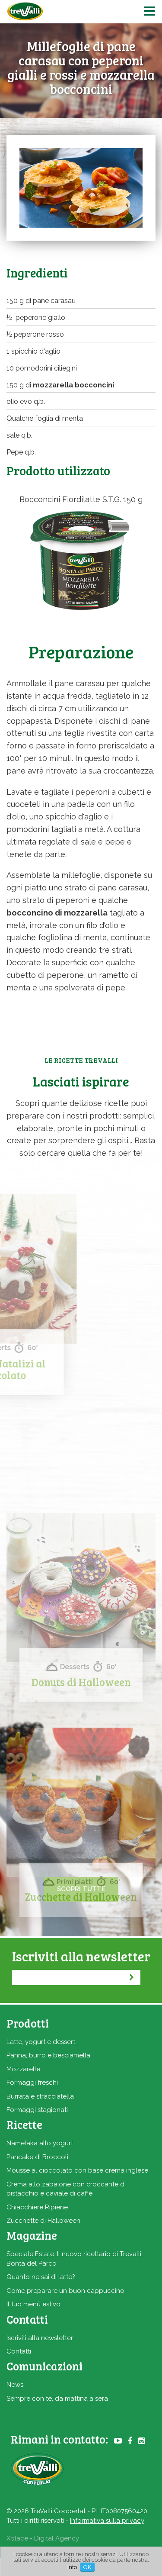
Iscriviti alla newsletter (39, 2338)
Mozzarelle (23, 2069)
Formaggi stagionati (37, 2110)
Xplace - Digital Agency (42, 2538)
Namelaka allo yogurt (39, 2143)
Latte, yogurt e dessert (40, 2042)
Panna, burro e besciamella (48, 2055)
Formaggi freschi (32, 2082)
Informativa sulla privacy (107, 2520)
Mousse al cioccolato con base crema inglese (77, 2170)
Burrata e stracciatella (40, 2096)
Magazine (31, 2235)
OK (87, 2567)
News (14, 2385)
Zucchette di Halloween (43, 2221)
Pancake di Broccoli (37, 2157)
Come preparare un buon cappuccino (65, 2291)
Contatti (18, 2351)
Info (72, 2567)
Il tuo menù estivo (33, 2304)
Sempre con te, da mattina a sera (57, 2398)
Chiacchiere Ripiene (37, 2207)
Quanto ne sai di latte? (40, 2277)
